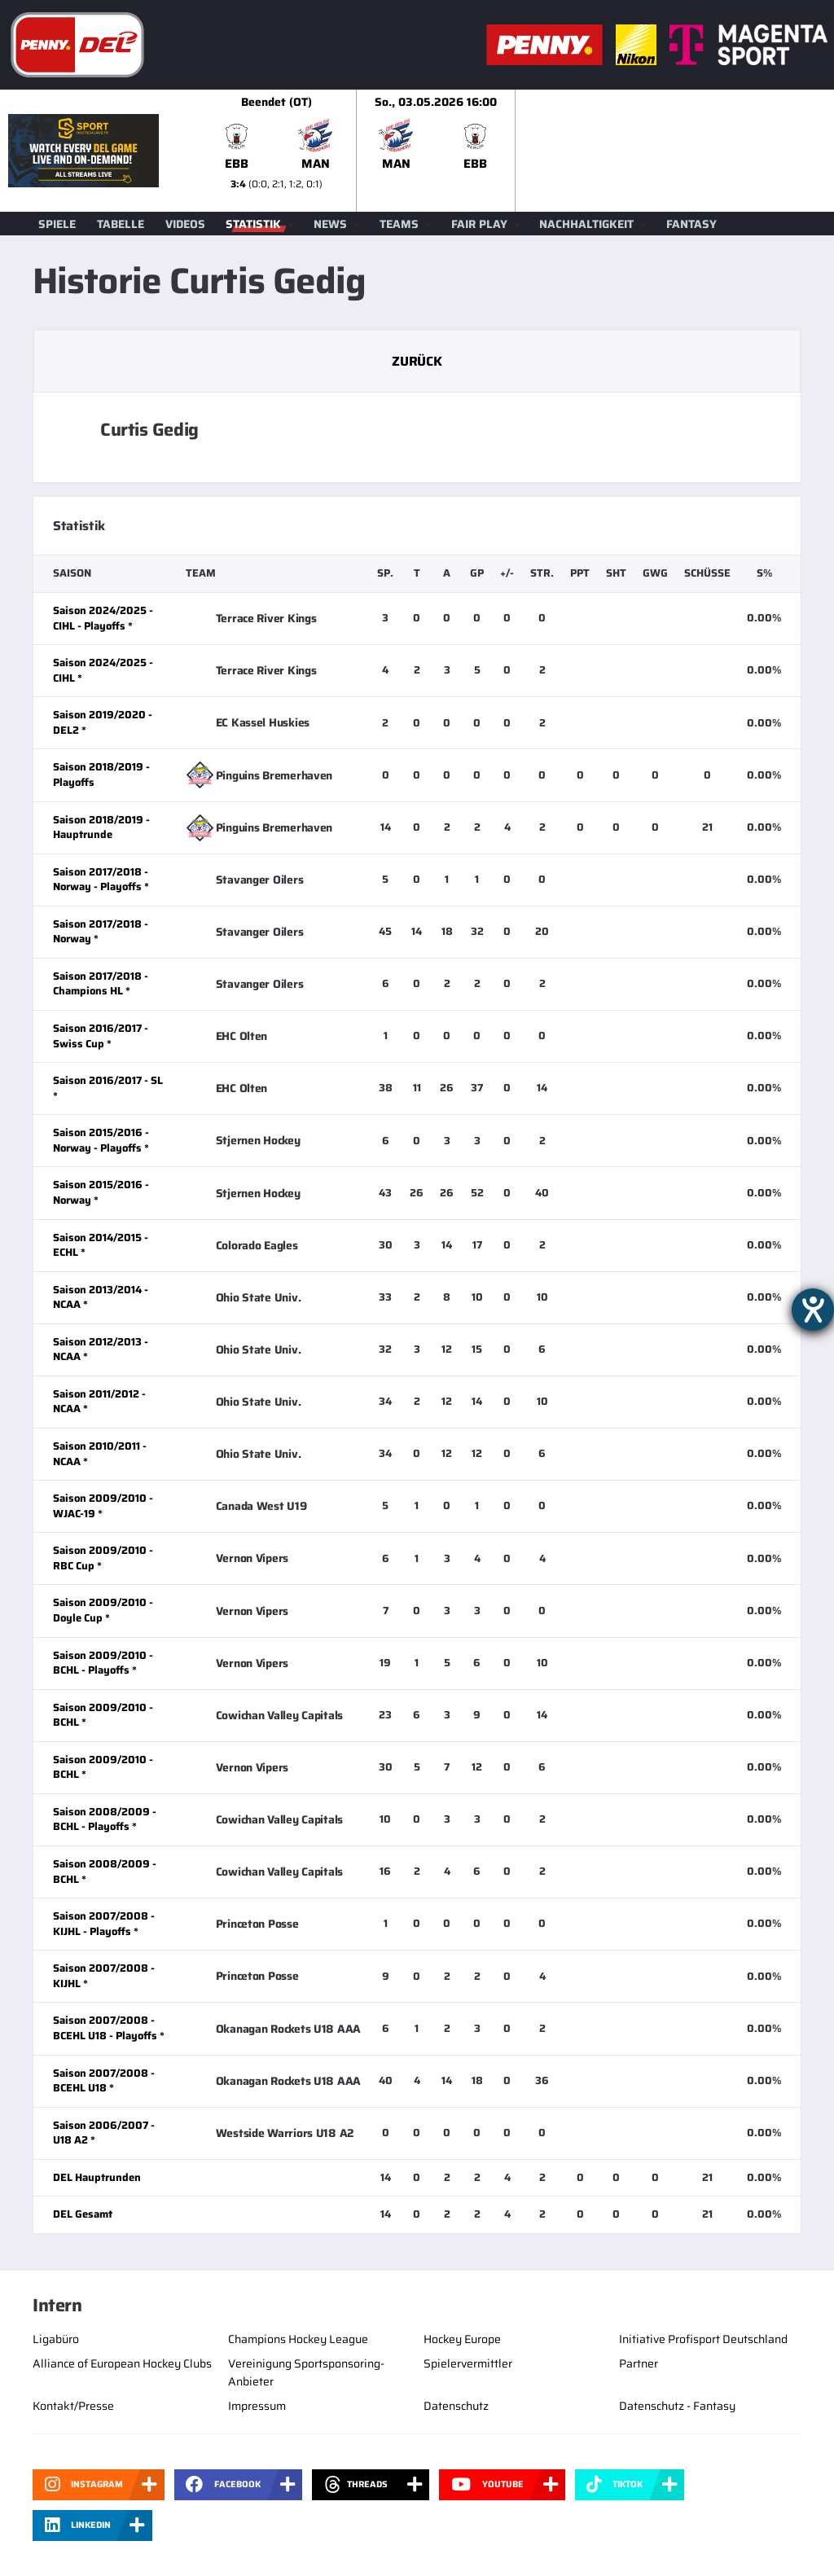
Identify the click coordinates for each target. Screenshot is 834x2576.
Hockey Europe (462, 2339)
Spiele (57, 224)
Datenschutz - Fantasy (677, 2406)
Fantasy (691, 224)
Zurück (416, 361)
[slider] (515, 151)
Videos (185, 224)
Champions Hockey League (298, 2339)
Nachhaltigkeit (586, 224)
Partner (638, 2363)
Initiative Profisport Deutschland (703, 2339)
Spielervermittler (468, 2363)
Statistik (253, 224)
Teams (399, 224)
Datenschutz (456, 2406)
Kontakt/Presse (73, 2406)
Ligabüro (56, 2339)
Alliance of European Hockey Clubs (122, 2363)
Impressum (257, 2406)
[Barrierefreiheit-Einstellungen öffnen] (813, 1309)
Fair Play (479, 224)
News (330, 224)
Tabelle (120, 224)
